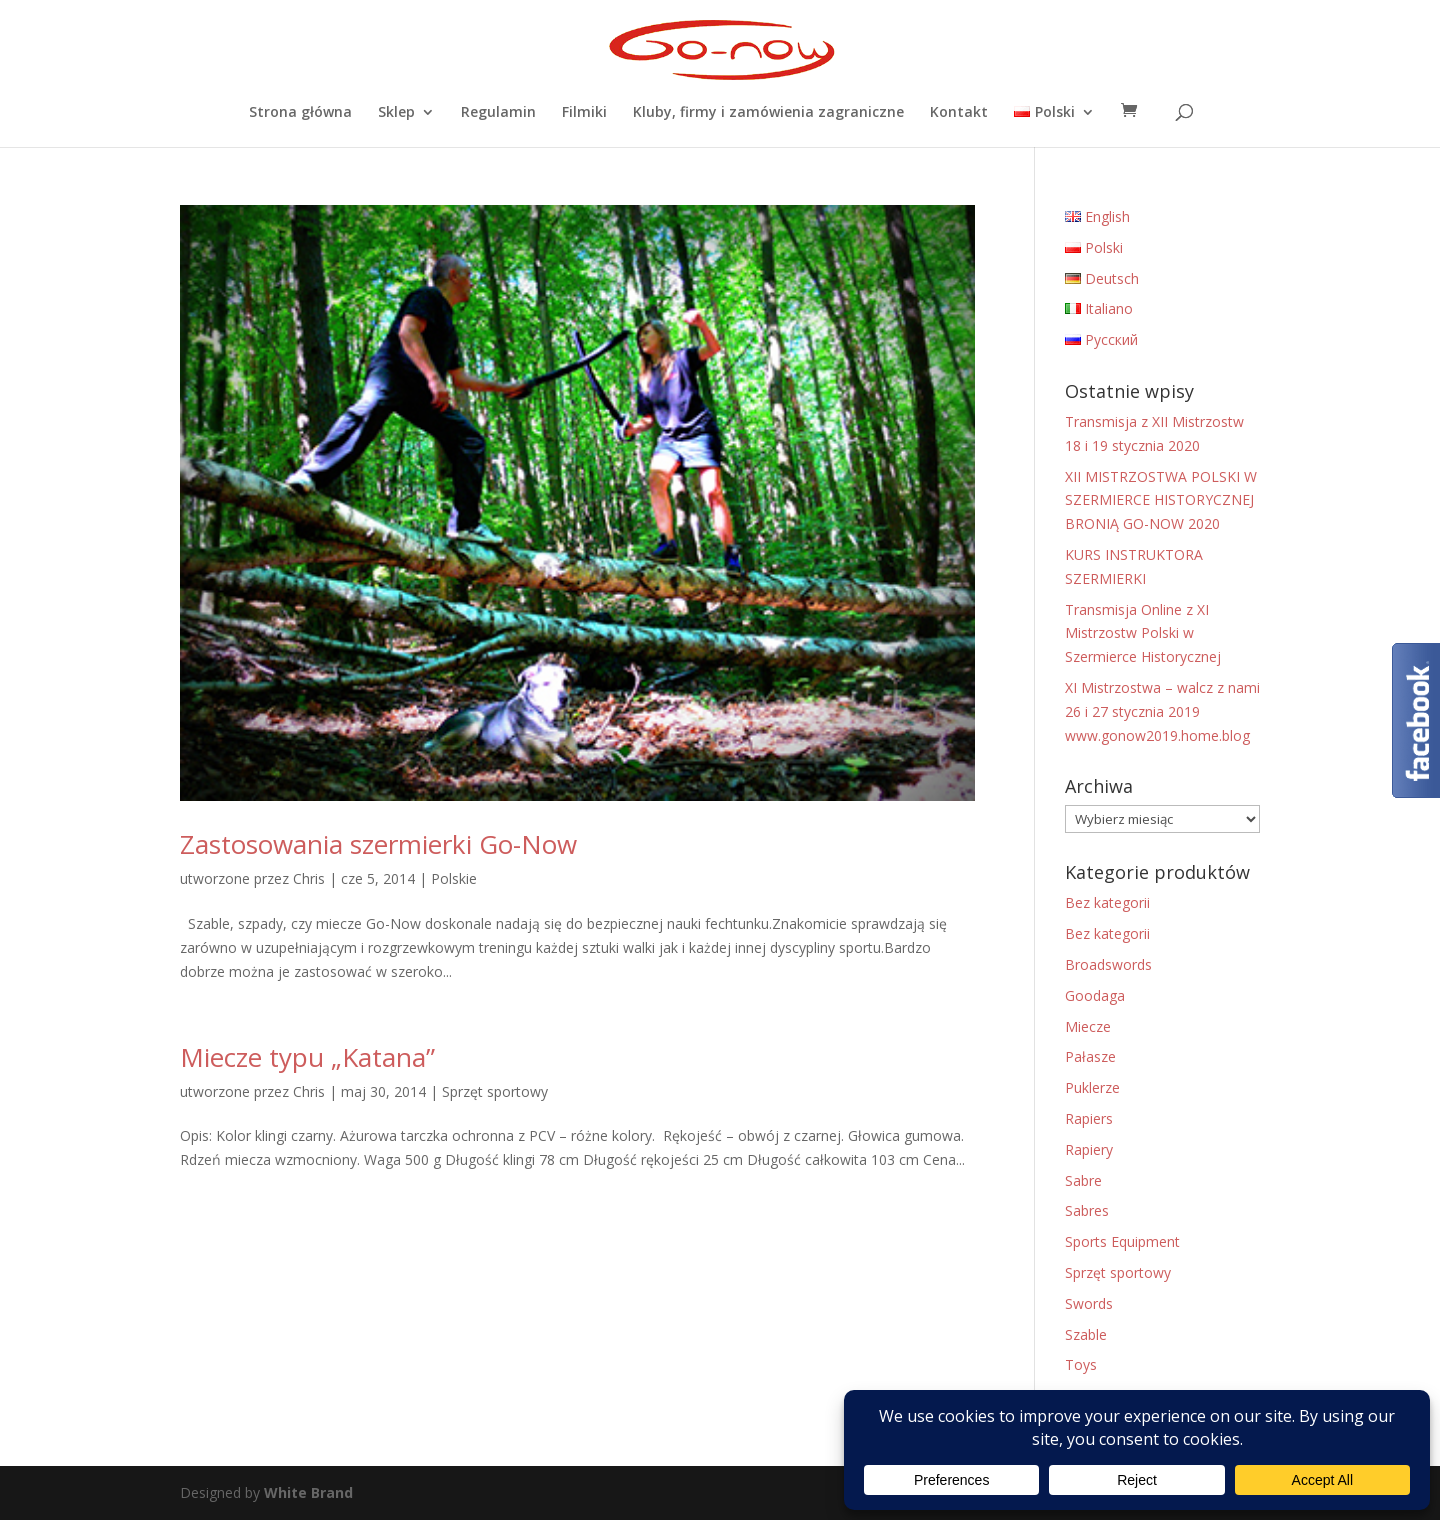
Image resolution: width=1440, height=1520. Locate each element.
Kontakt (959, 113)
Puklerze (1092, 1087)
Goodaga (1095, 995)
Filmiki (584, 113)
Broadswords (1108, 964)
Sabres (1087, 1210)
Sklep (396, 113)
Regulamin (498, 113)
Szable (1086, 1334)
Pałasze (1090, 1056)
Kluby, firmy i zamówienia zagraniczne (768, 113)
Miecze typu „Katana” (307, 1057)
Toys (1081, 1364)
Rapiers (1089, 1118)
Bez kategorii (1107, 902)
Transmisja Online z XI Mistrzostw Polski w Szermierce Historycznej (1143, 633)
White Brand (308, 1492)
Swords (1089, 1303)
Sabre (1083, 1180)
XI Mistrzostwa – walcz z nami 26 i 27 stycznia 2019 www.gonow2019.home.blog (1162, 711)
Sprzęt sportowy (495, 1091)
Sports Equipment (1122, 1241)
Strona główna (300, 113)
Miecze (1088, 1026)
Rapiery (1089, 1149)
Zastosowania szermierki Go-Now (378, 844)
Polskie (454, 878)
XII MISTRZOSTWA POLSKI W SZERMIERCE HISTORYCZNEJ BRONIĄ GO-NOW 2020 (1161, 500)
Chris (309, 878)
